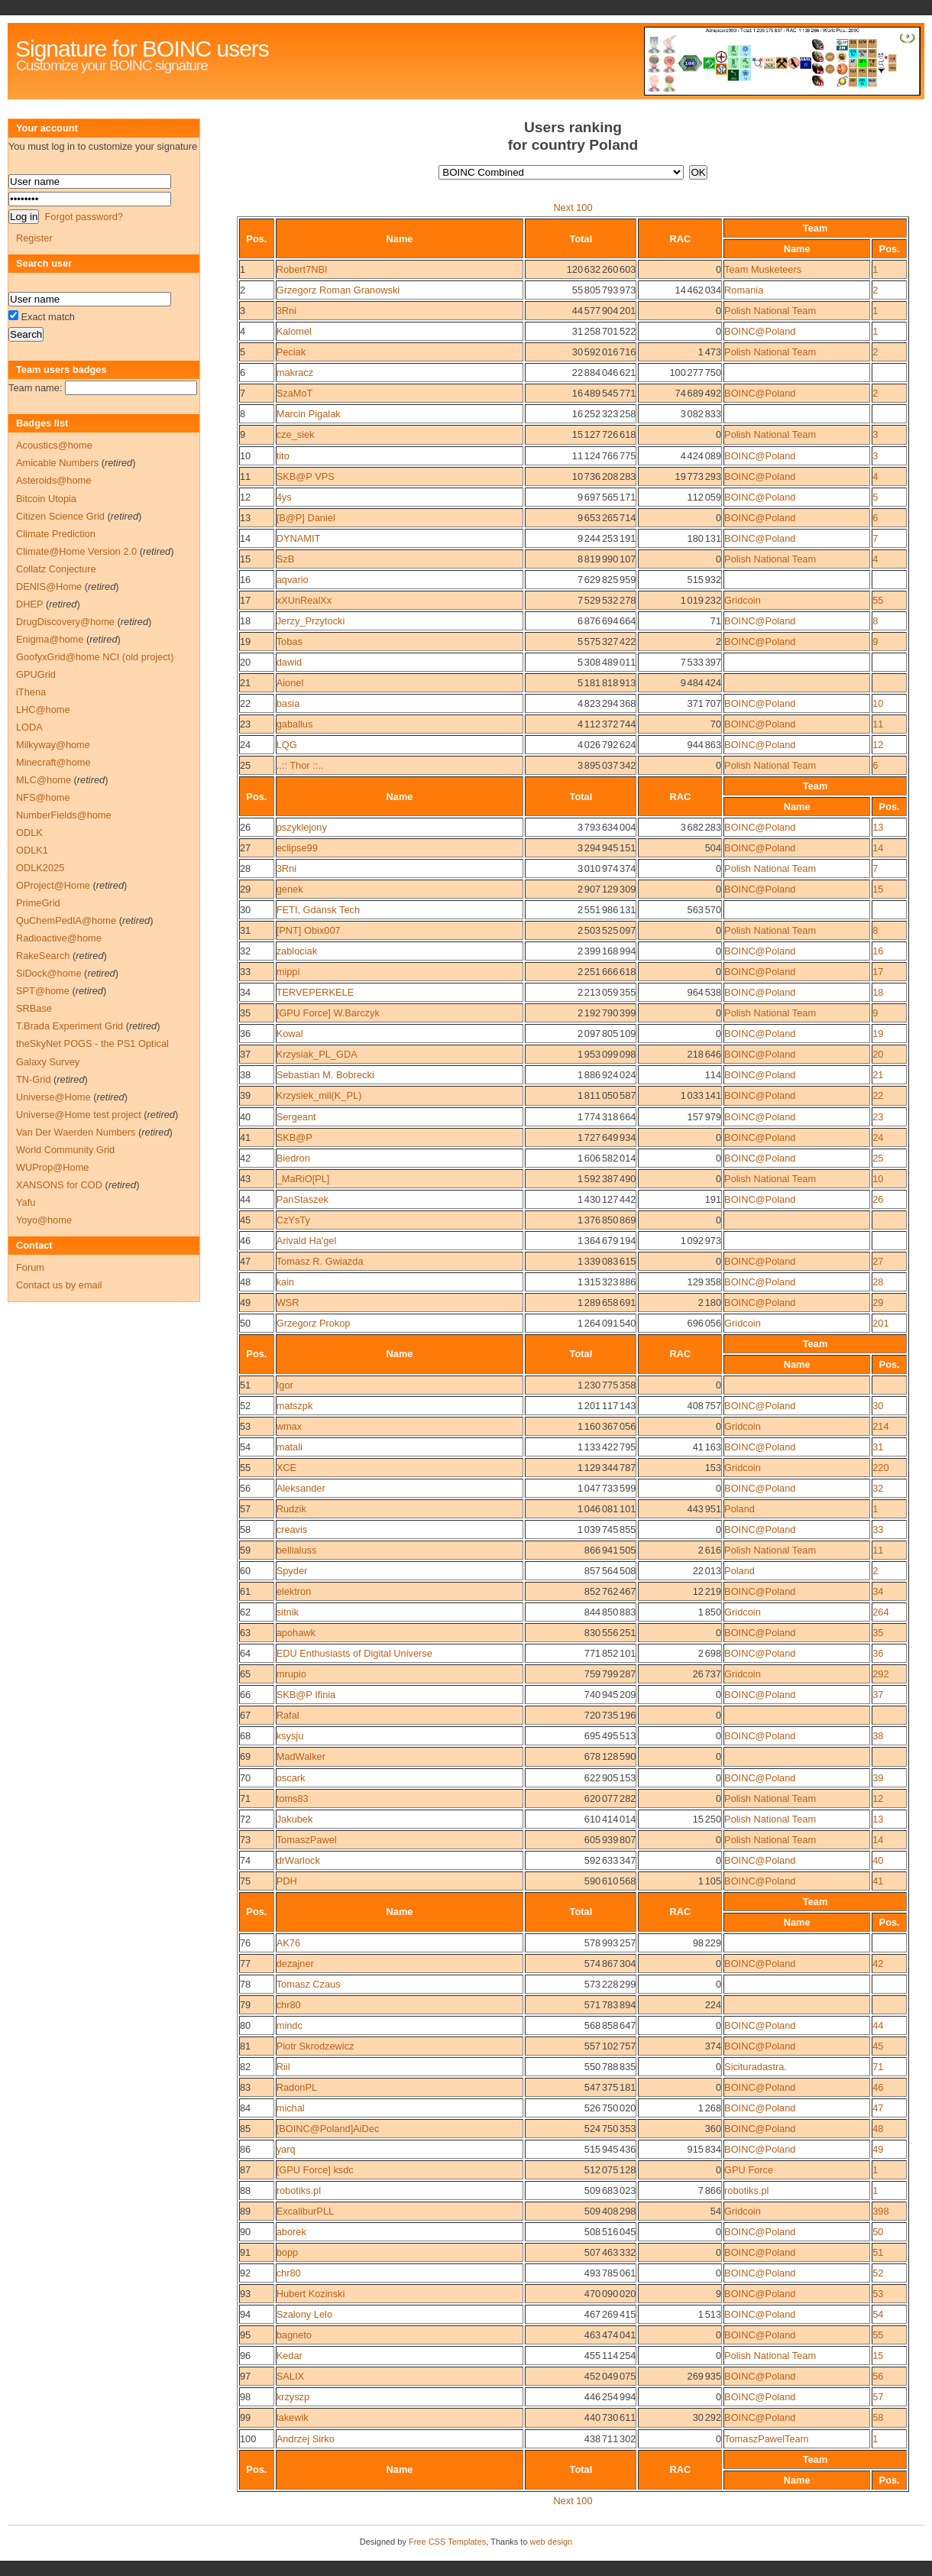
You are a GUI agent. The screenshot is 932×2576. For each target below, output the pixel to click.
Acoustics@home (54, 445)
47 (245, 1261)
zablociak (297, 951)
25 (245, 765)
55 (877, 600)
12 (245, 497)
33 (245, 971)
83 (245, 2087)
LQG (287, 744)
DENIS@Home (49, 586)
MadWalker (301, 1756)
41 (245, 1137)
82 (245, 2066)
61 (245, 1591)
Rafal (288, 1715)
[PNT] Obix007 (309, 930)
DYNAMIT (299, 538)
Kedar (290, 2355)
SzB (285, 559)
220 (880, 1467)
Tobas (290, 641)
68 (245, 1736)
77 (245, 1963)
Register (34, 238)
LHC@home (43, 709)
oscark (291, 1778)
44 (245, 1199)
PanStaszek (302, 1199)
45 (245, 1220)
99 (245, 2417)
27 (245, 848)
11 (245, 476)
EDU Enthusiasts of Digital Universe (354, 1653)
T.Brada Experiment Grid (69, 1026)
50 (245, 1323)
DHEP (29, 604)
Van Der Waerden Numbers (75, 1132)
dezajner (295, 1963)
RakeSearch (43, 955)
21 (245, 683)
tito (283, 456)
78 (245, 1984)
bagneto (294, 2335)
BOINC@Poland (759, 331)
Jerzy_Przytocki (311, 621)
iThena (31, 692)
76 (245, 1943)
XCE (286, 1467)
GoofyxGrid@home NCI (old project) (94, 657)
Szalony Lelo (304, 2314)
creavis (292, 1529)
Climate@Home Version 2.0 (76, 551)
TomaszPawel (307, 1839)
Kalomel (294, 331)
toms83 (293, 1798)
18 (245, 621)
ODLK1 (32, 850)
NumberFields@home (64, 815)
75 (245, 1881)
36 (245, 1033)
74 (245, 1860)
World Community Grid (65, 1149)
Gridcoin (742, 600)
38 (245, 1075)
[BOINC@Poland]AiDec (328, 2128)
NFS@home (43, 797)
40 (245, 1117)
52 (245, 1405)
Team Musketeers (762, 269)
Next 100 (572, 207)
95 (245, 2335)
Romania (743, 290)
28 (245, 868)
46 (245, 1240)
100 (248, 2439)
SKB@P (294, 1137)
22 (245, 703)
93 (245, 2293)
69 (245, 1756)
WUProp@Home (52, 1167)
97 (245, 2376)
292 (880, 1674)
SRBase (34, 1008)
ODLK (29, 832)
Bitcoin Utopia (46, 498)
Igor (285, 1385)
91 (245, 2252)
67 (245, 1715)
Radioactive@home (59, 938)
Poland (739, 1509)
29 (245, 889)
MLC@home (43, 780)
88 (245, 2190)
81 (245, 2046)
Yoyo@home (44, 1220)
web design (551, 2541)
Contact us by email (59, 1285)
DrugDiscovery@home (65, 621)
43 (245, 1178)
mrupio (291, 1674)
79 (245, 2005)
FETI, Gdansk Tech (318, 909)
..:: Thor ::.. (300, 765)
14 (245, 538)
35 (245, 1013)
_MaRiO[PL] (303, 1178)
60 (245, 1570)
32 (245, 951)
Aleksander (301, 1488)
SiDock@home (49, 973)
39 (245, 1095)
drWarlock (298, 1860)
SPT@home (43, 990)
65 (245, 1674)
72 (245, 1819)
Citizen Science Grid (60, 516)
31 (245, 930)
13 (245, 517)
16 (245, 579)
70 (245, 1778)
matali (290, 1447)
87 (245, 2170)
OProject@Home (53, 885)
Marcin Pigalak (309, 414)
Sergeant (296, 1117)
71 (245, 1798)
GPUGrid (36, 674)
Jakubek (295, 1819)
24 (245, 744)
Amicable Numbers (57, 462)
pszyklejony (302, 827)
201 (880, 1323)
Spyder (292, 1570)
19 (245, 641)
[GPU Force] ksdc (315, 2170)
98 (245, 2397)
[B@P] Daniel (306, 517)
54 (245, 1447)
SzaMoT (295, 393)
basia (288, 703)
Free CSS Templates (447, 2541)
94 (245, 2314)
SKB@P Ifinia (306, 1694)
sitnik (288, 1612)
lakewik (293, 2417)
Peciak (291, 352)
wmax (289, 1426)
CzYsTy (293, 1220)
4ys (284, 497)
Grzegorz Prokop (314, 1323)
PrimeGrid (38, 903)
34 (245, 992)
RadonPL (297, 2087)
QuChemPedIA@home (66, 920)
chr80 (289, 2005)
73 (245, 1839)
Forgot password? (83, 216)
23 (245, 724)
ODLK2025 (40, 867)
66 (245, 1694)
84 (245, 2108)
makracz (295, 372)
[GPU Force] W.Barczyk (328, 1013)
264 (880, 1612)
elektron (294, 1591)
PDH (287, 1881)
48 (245, 1282)
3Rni (286, 310)
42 (245, 1158)
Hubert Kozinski (311, 2293)
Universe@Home (53, 1097)
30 (245, 909)
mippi (288, 971)
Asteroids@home (53, 480)
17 (245, 600)
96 (245, 2355)
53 (245, 1426)
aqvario (293, 579)
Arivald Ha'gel (307, 1240)
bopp (287, 2252)
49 (245, 1302)
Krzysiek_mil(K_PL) (319, 1095)
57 (245, 1509)
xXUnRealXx (304, 600)
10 (245, 456)
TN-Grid (33, 1079)
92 (245, 2273)
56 (245, 1488)
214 (880, 1426)
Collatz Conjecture (56, 569)
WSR (288, 1302)
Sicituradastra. (755, 2066)
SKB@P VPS (306, 476)
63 (245, 1632)
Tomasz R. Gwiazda (320, 1261)
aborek (291, 2231)
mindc (290, 2025)
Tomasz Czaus (309, 1984)
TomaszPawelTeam (766, 2439)
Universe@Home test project (78, 1114)
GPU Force (748, 2170)
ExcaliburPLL (305, 2211)
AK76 (288, 1943)
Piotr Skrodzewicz (315, 2046)
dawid (289, 662)
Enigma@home (49, 639)
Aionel (290, 683)
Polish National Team (770, 310)
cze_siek (296, 434)
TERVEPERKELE (315, 992)
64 (245, 1653)
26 (245, 827)
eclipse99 (297, 848)
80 (245, 2025)
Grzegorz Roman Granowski (338, 290)
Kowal (290, 1033)
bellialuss (297, 1550)
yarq (286, 2149)
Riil (283, 2066)
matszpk (295, 1405)
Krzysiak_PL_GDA (317, 1054)
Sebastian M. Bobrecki (325, 1075)
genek (290, 889)
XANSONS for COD (59, 1185)
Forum (30, 1267)
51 (245, 1385)
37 (245, 1054)
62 (245, 1612)
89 (245, 2211)
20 (245, 662)
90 (245, 2231)
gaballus (295, 724)
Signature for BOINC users (142, 48)
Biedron (293, 1158)
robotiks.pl (299, 2190)
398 (880, 2211)
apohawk (296, 1632)
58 (245, 1529)
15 (245, 559)
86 (245, 2149)
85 (245, 2128)
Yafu (25, 1202)
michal (291, 2108)
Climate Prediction (55, 534)
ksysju (290, 1736)
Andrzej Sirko (306, 2439)
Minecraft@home (53, 762)
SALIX (290, 2376)
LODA (29, 727)
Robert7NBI (302, 269)
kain (285, 1282)
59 (245, 1550)
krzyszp (293, 2397)
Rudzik (291, 1509)
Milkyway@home (53, 744)
